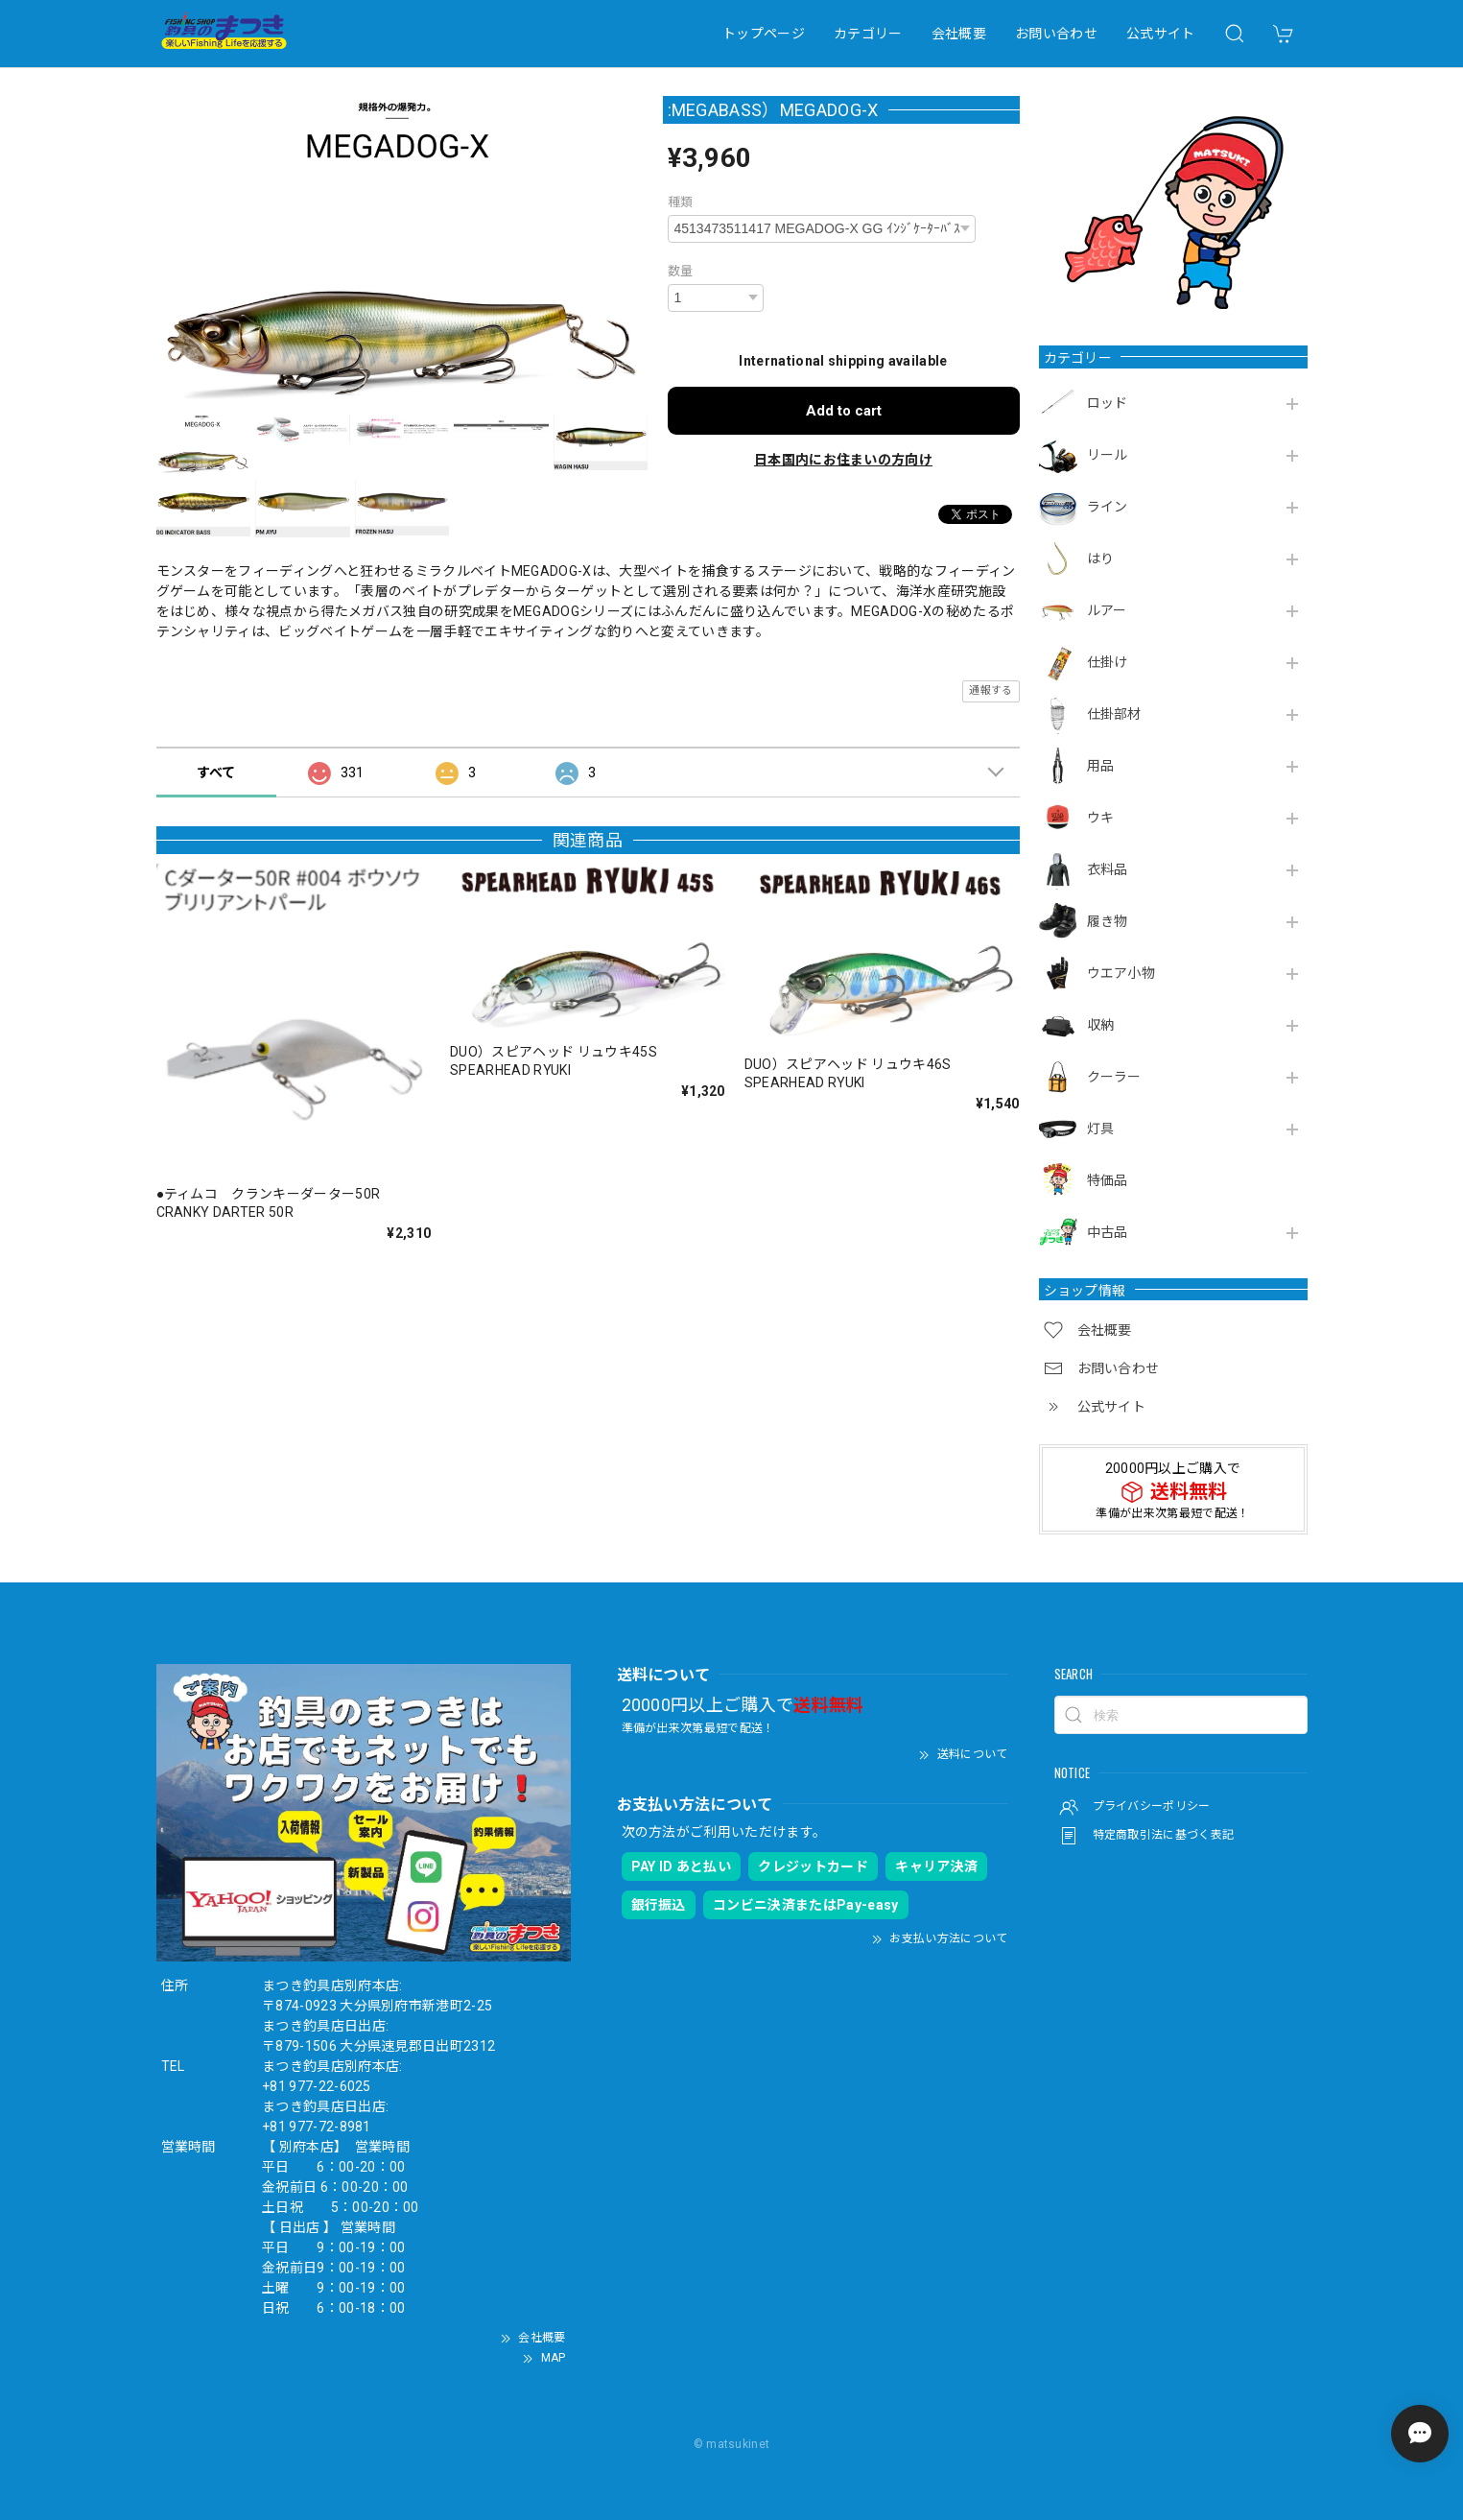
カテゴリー (868, 33)
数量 (681, 271)
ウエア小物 (1121, 973)
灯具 (1101, 1128)
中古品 (1107, 1232)
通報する (990, 690)
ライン (1107, 506)
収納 (1101, 1025)
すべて (216, 772)
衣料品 (1107, 869)
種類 (681, 202)
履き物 (1107, 921)
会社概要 (959, 33)
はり (1101, 558)
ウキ (1101, 817)
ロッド (1107, 403)
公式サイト (1160, 33)
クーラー (1114, 1076)
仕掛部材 (1114, 714)
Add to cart (844, 410)
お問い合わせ (1056, 33)
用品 (1101, 765)
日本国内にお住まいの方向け (843, 459)
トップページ (763, 33)
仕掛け (1107, 662)
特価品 (1107, 1180)
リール (1107, 455)
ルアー (1107, 610)
